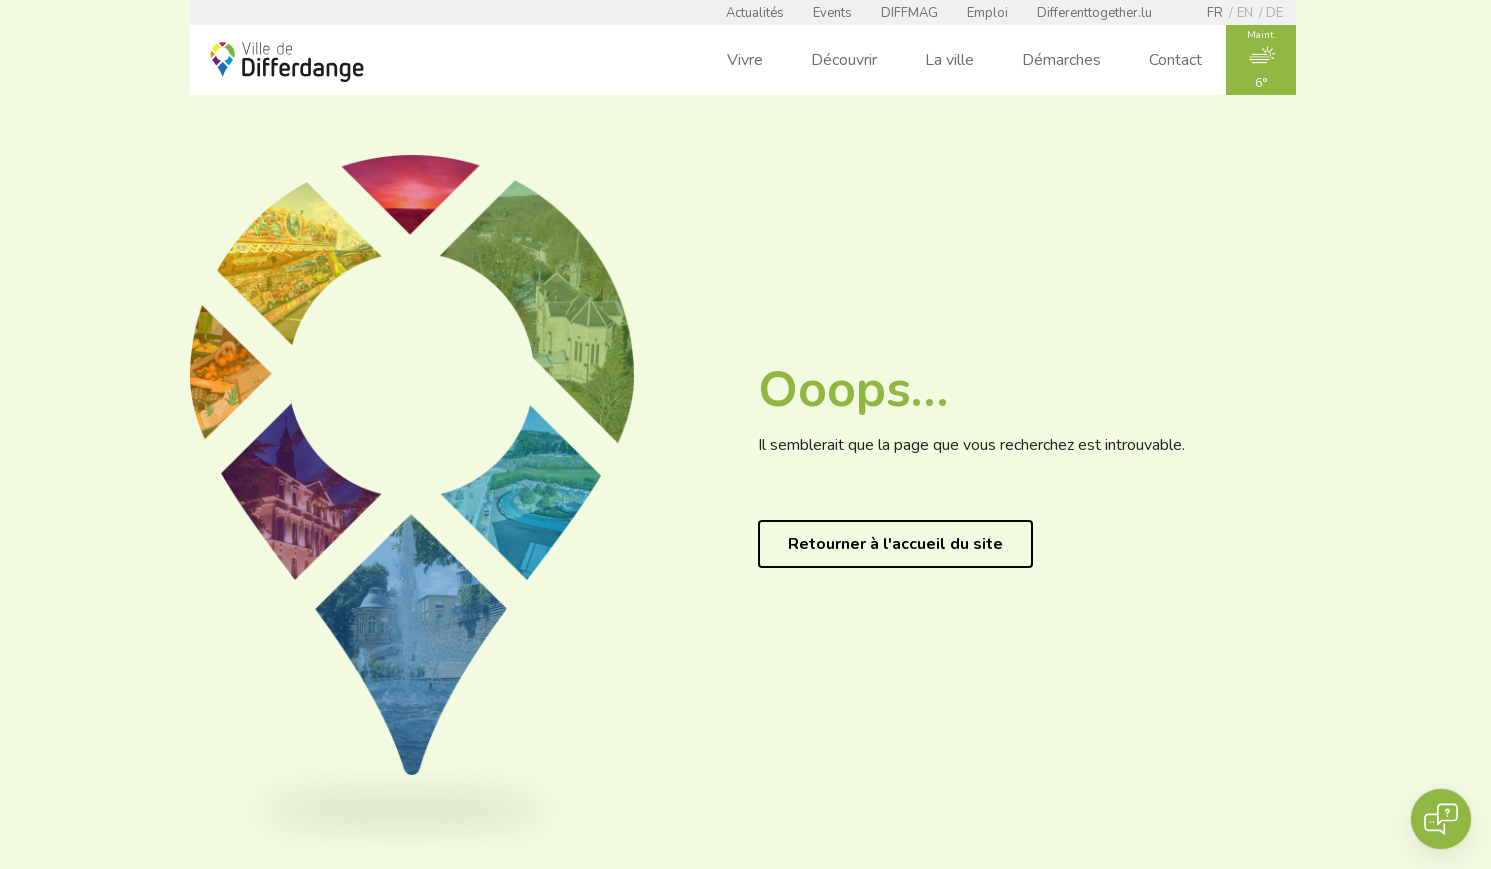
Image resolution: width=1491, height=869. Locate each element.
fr (1215, 13)
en (1245, 13)
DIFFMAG (909, 13)
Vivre (745, 60)
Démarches (1061, 60)
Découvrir (844, 60)
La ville (949, 60)
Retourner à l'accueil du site (895, 544)
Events (832, 13)
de (1274, 13)
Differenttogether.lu (1094, 13)
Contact (1175, 60)
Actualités (755, 13)
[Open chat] (1441, 819)
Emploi (987, 13)
